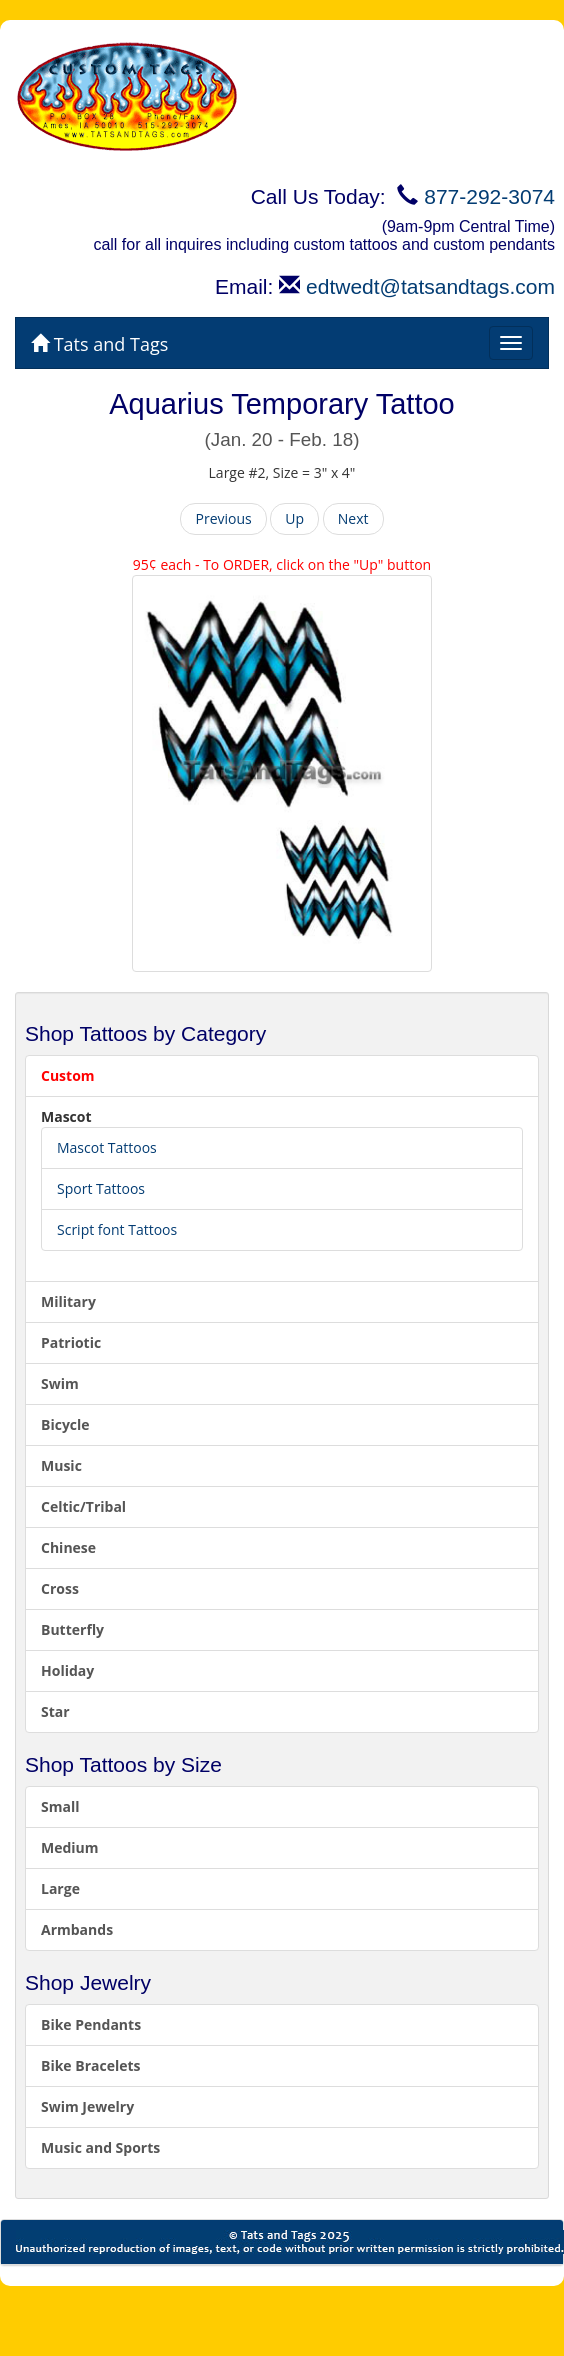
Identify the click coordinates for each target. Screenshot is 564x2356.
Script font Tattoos (117, 1229)
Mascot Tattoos (107, 1147)
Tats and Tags (99, 344)
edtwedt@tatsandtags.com (430, 286)
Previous (223, 518)
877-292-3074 (489, 196)
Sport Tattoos (101, 1188)
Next (353, 518)
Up (294, 518)
